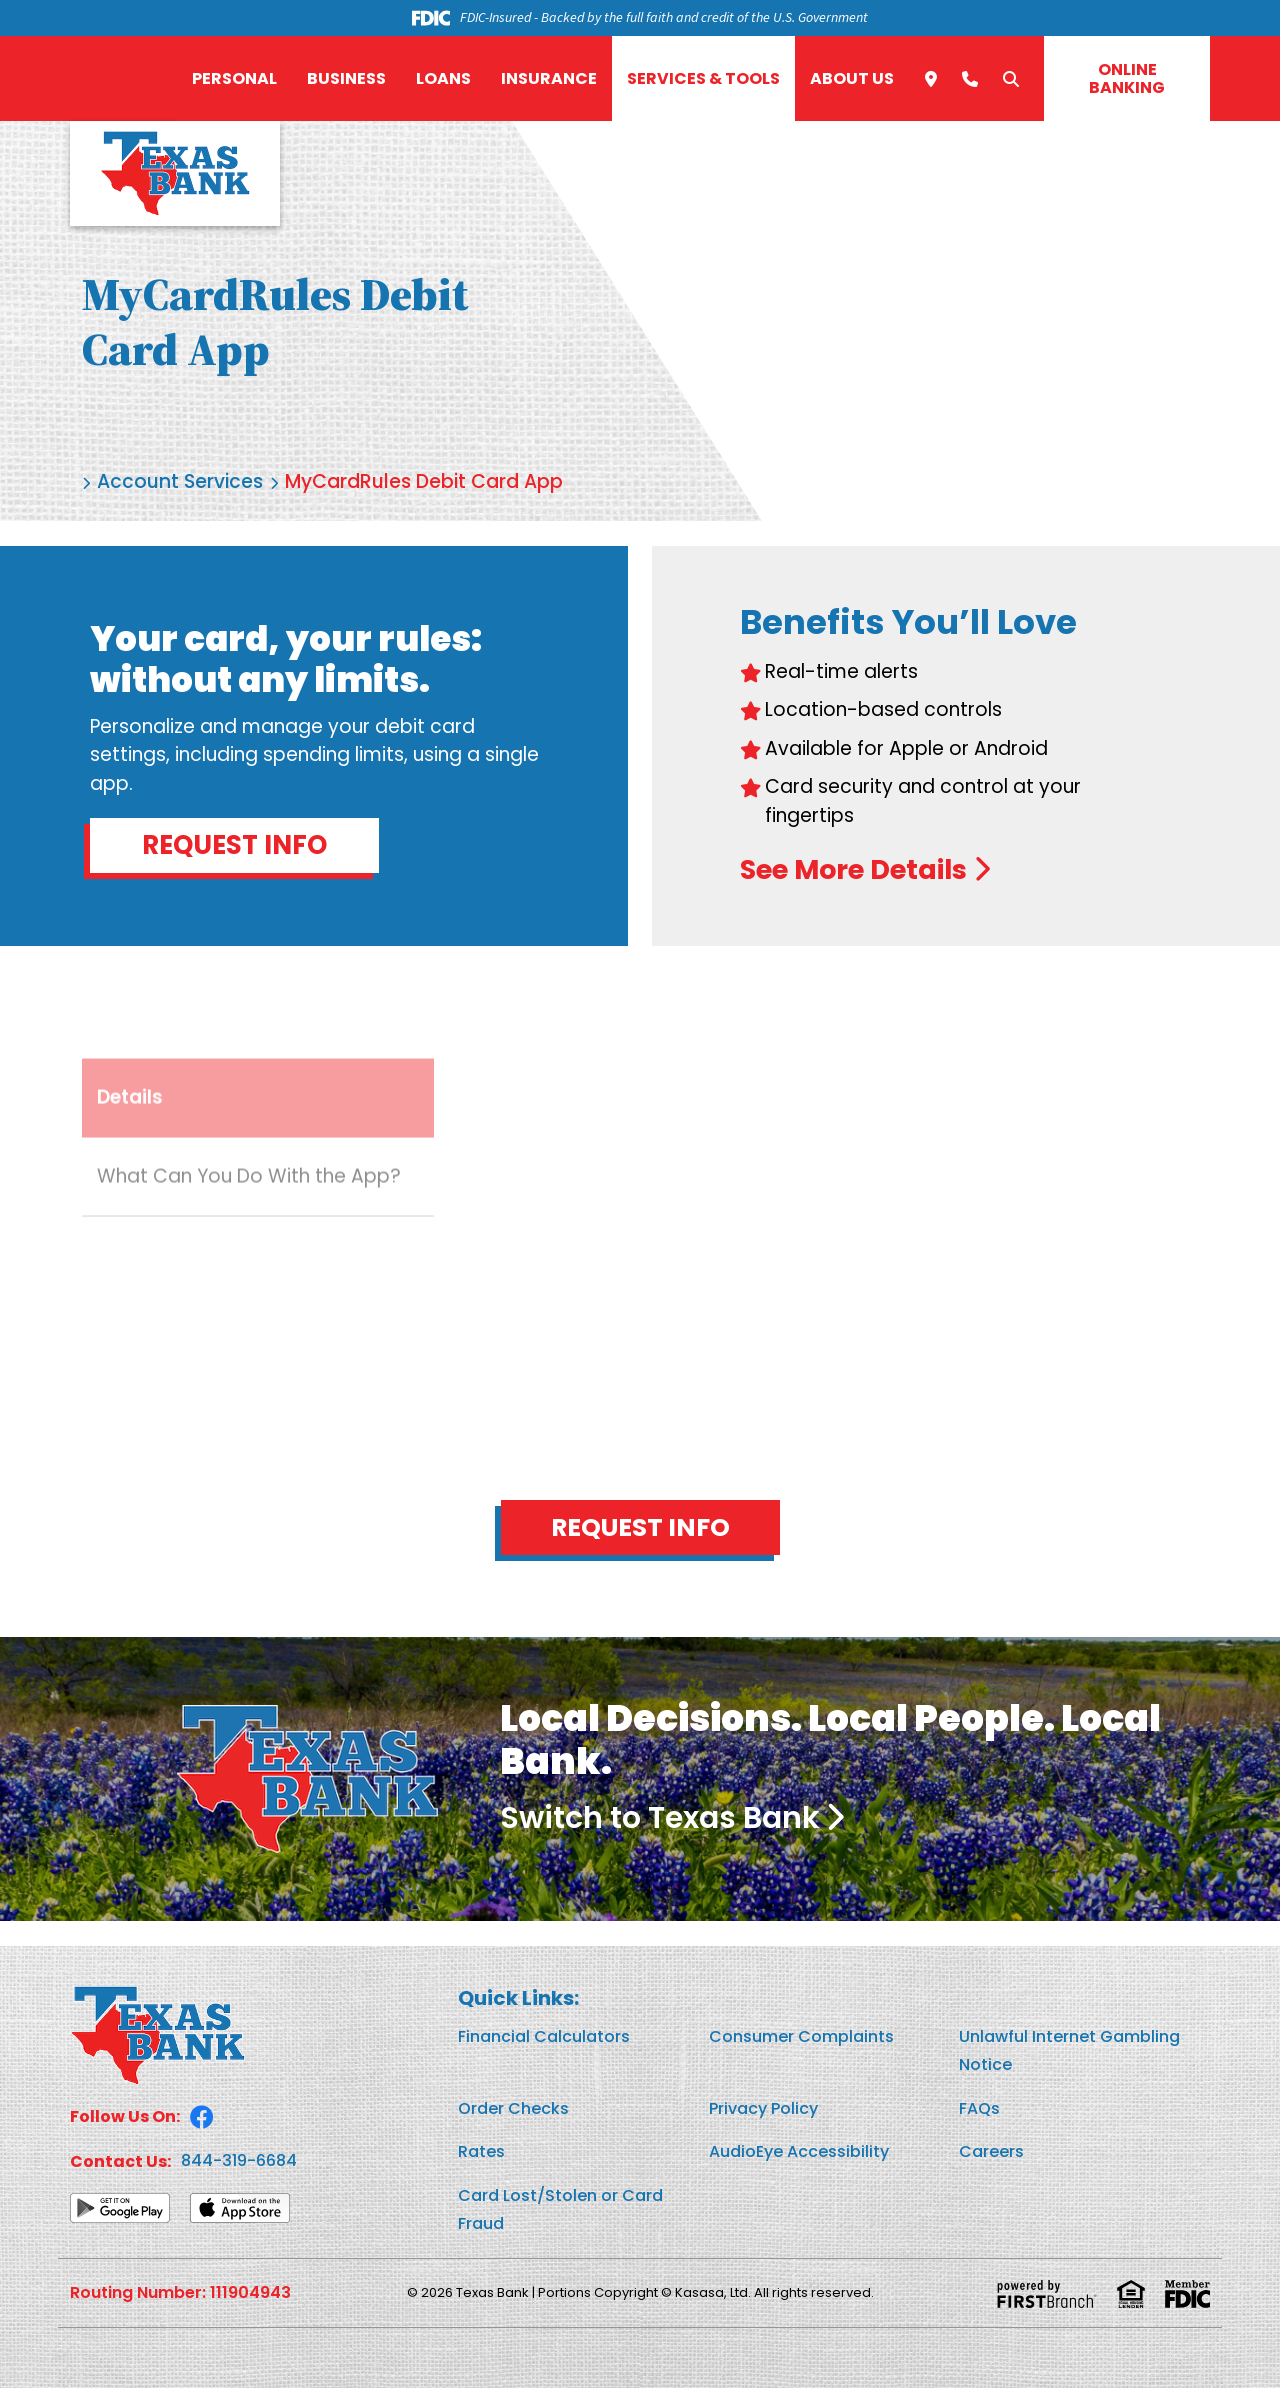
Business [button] (346, 78)
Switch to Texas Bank (660, 1818)
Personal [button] (234, 78)
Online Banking (1127, 78)
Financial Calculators (544, 2036)
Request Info (234, 845)
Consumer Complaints (801, 2036)
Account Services (180, 481)
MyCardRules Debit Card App (424, 481)
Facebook (202, 2117)
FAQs (979, 2108)
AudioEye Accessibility (799, 2151)
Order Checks (513, 2108)
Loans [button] (443, 78)
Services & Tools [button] (703, 78)
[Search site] (1011, 79)
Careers (991, 2151)
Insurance (549, 78)
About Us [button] (852, 78)
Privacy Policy (763, 2108)
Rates (481, 2151)
